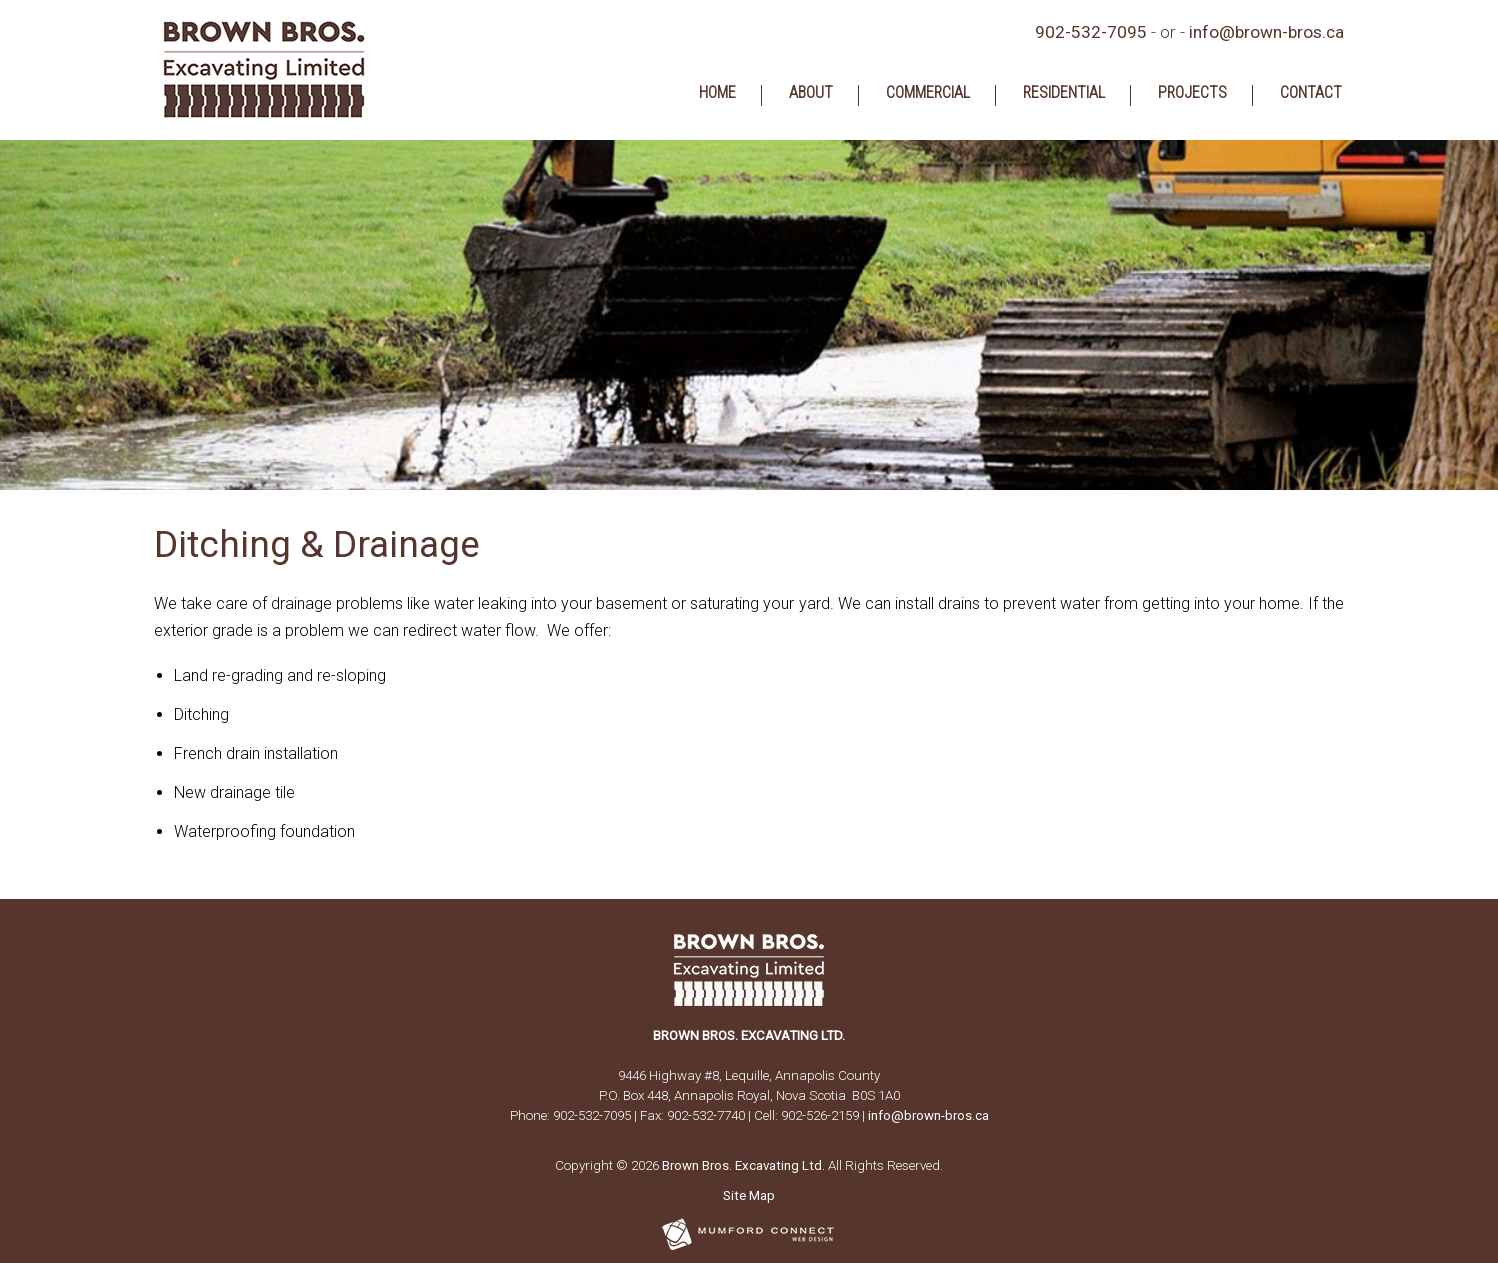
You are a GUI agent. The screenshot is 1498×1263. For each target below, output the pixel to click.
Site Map (749, 1195)
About (811, 93)
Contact (1311, 93)
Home (717, 93)
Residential (1064, 93)
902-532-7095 (1091, 32)
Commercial (928, 93)
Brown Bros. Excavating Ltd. (743, 1165)
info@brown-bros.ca (1266, 32)
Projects (1192, 93)
